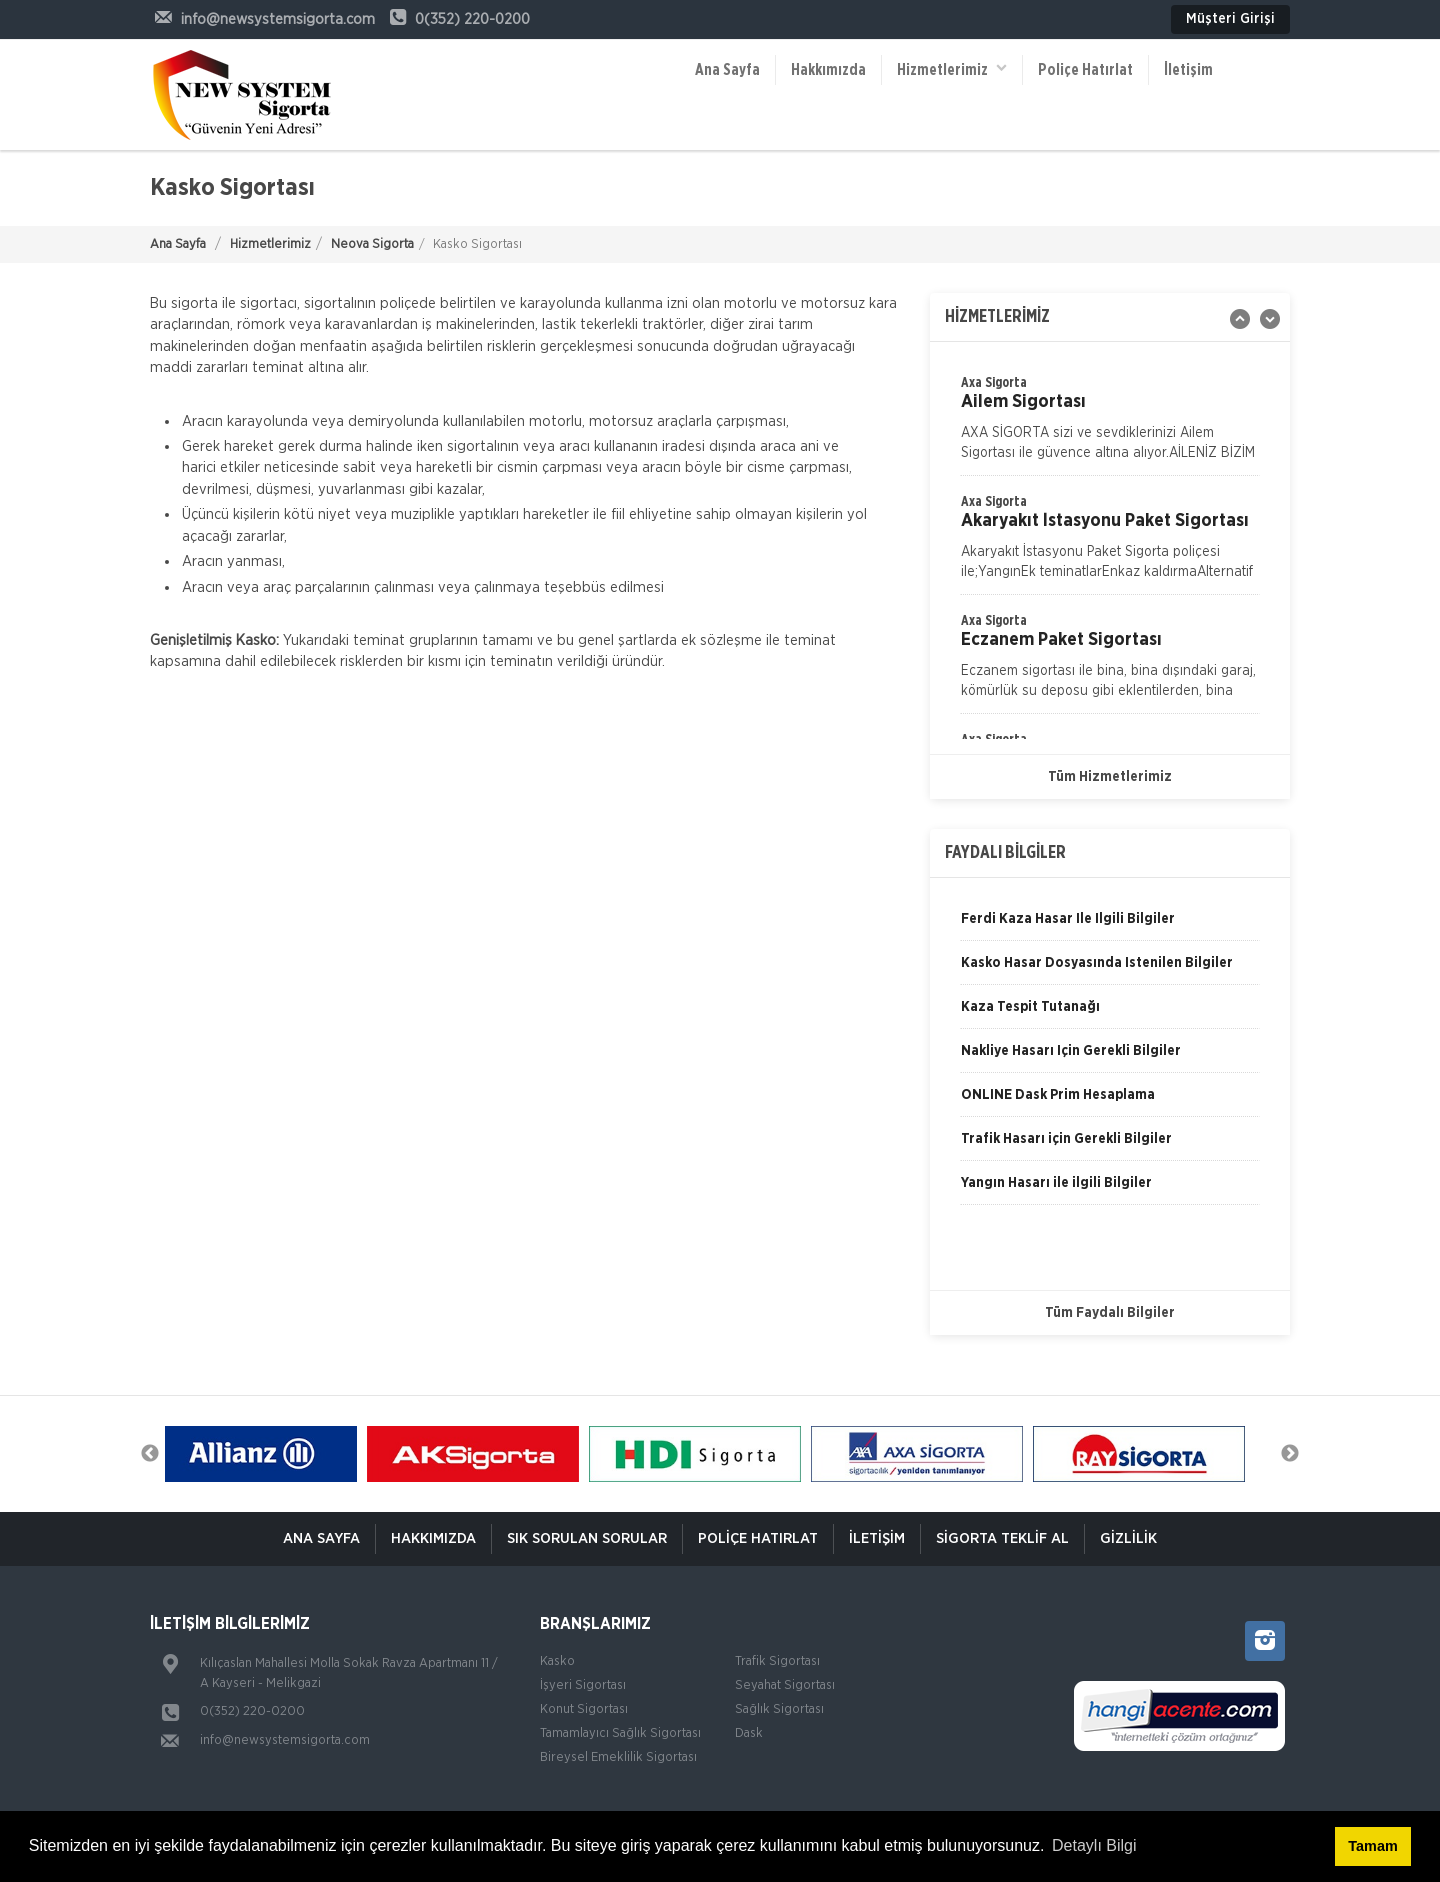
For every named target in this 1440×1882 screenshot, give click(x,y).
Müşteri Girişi (1230, 19)
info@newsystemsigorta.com (285, 1740)
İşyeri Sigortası (583, 1685)
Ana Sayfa (727, 70)
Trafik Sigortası (777, 1661)
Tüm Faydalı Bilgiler (1110, 1313)
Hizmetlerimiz (952, 68)
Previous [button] (150, 1454)
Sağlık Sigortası (779, 1709)
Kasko (557, 1661)
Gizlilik (1128, 1538)
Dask (749, 1733)
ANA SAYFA (321, 1538)
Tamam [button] (1372, 1846)
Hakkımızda (828, 70)
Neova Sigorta (372, 244)
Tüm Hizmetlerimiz (1110, 777)
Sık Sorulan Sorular (587, 1538)
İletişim (1188, 70)
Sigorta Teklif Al (1002, 1538)
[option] (1110, 543)
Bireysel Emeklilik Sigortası (618, 1757)
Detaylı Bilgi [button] (1094, 1845)
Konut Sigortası (584, 1709)
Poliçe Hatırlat (1085, 70)
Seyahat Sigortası (785, 1685)
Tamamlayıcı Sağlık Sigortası (620, 1733)
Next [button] (1290, 1454)
